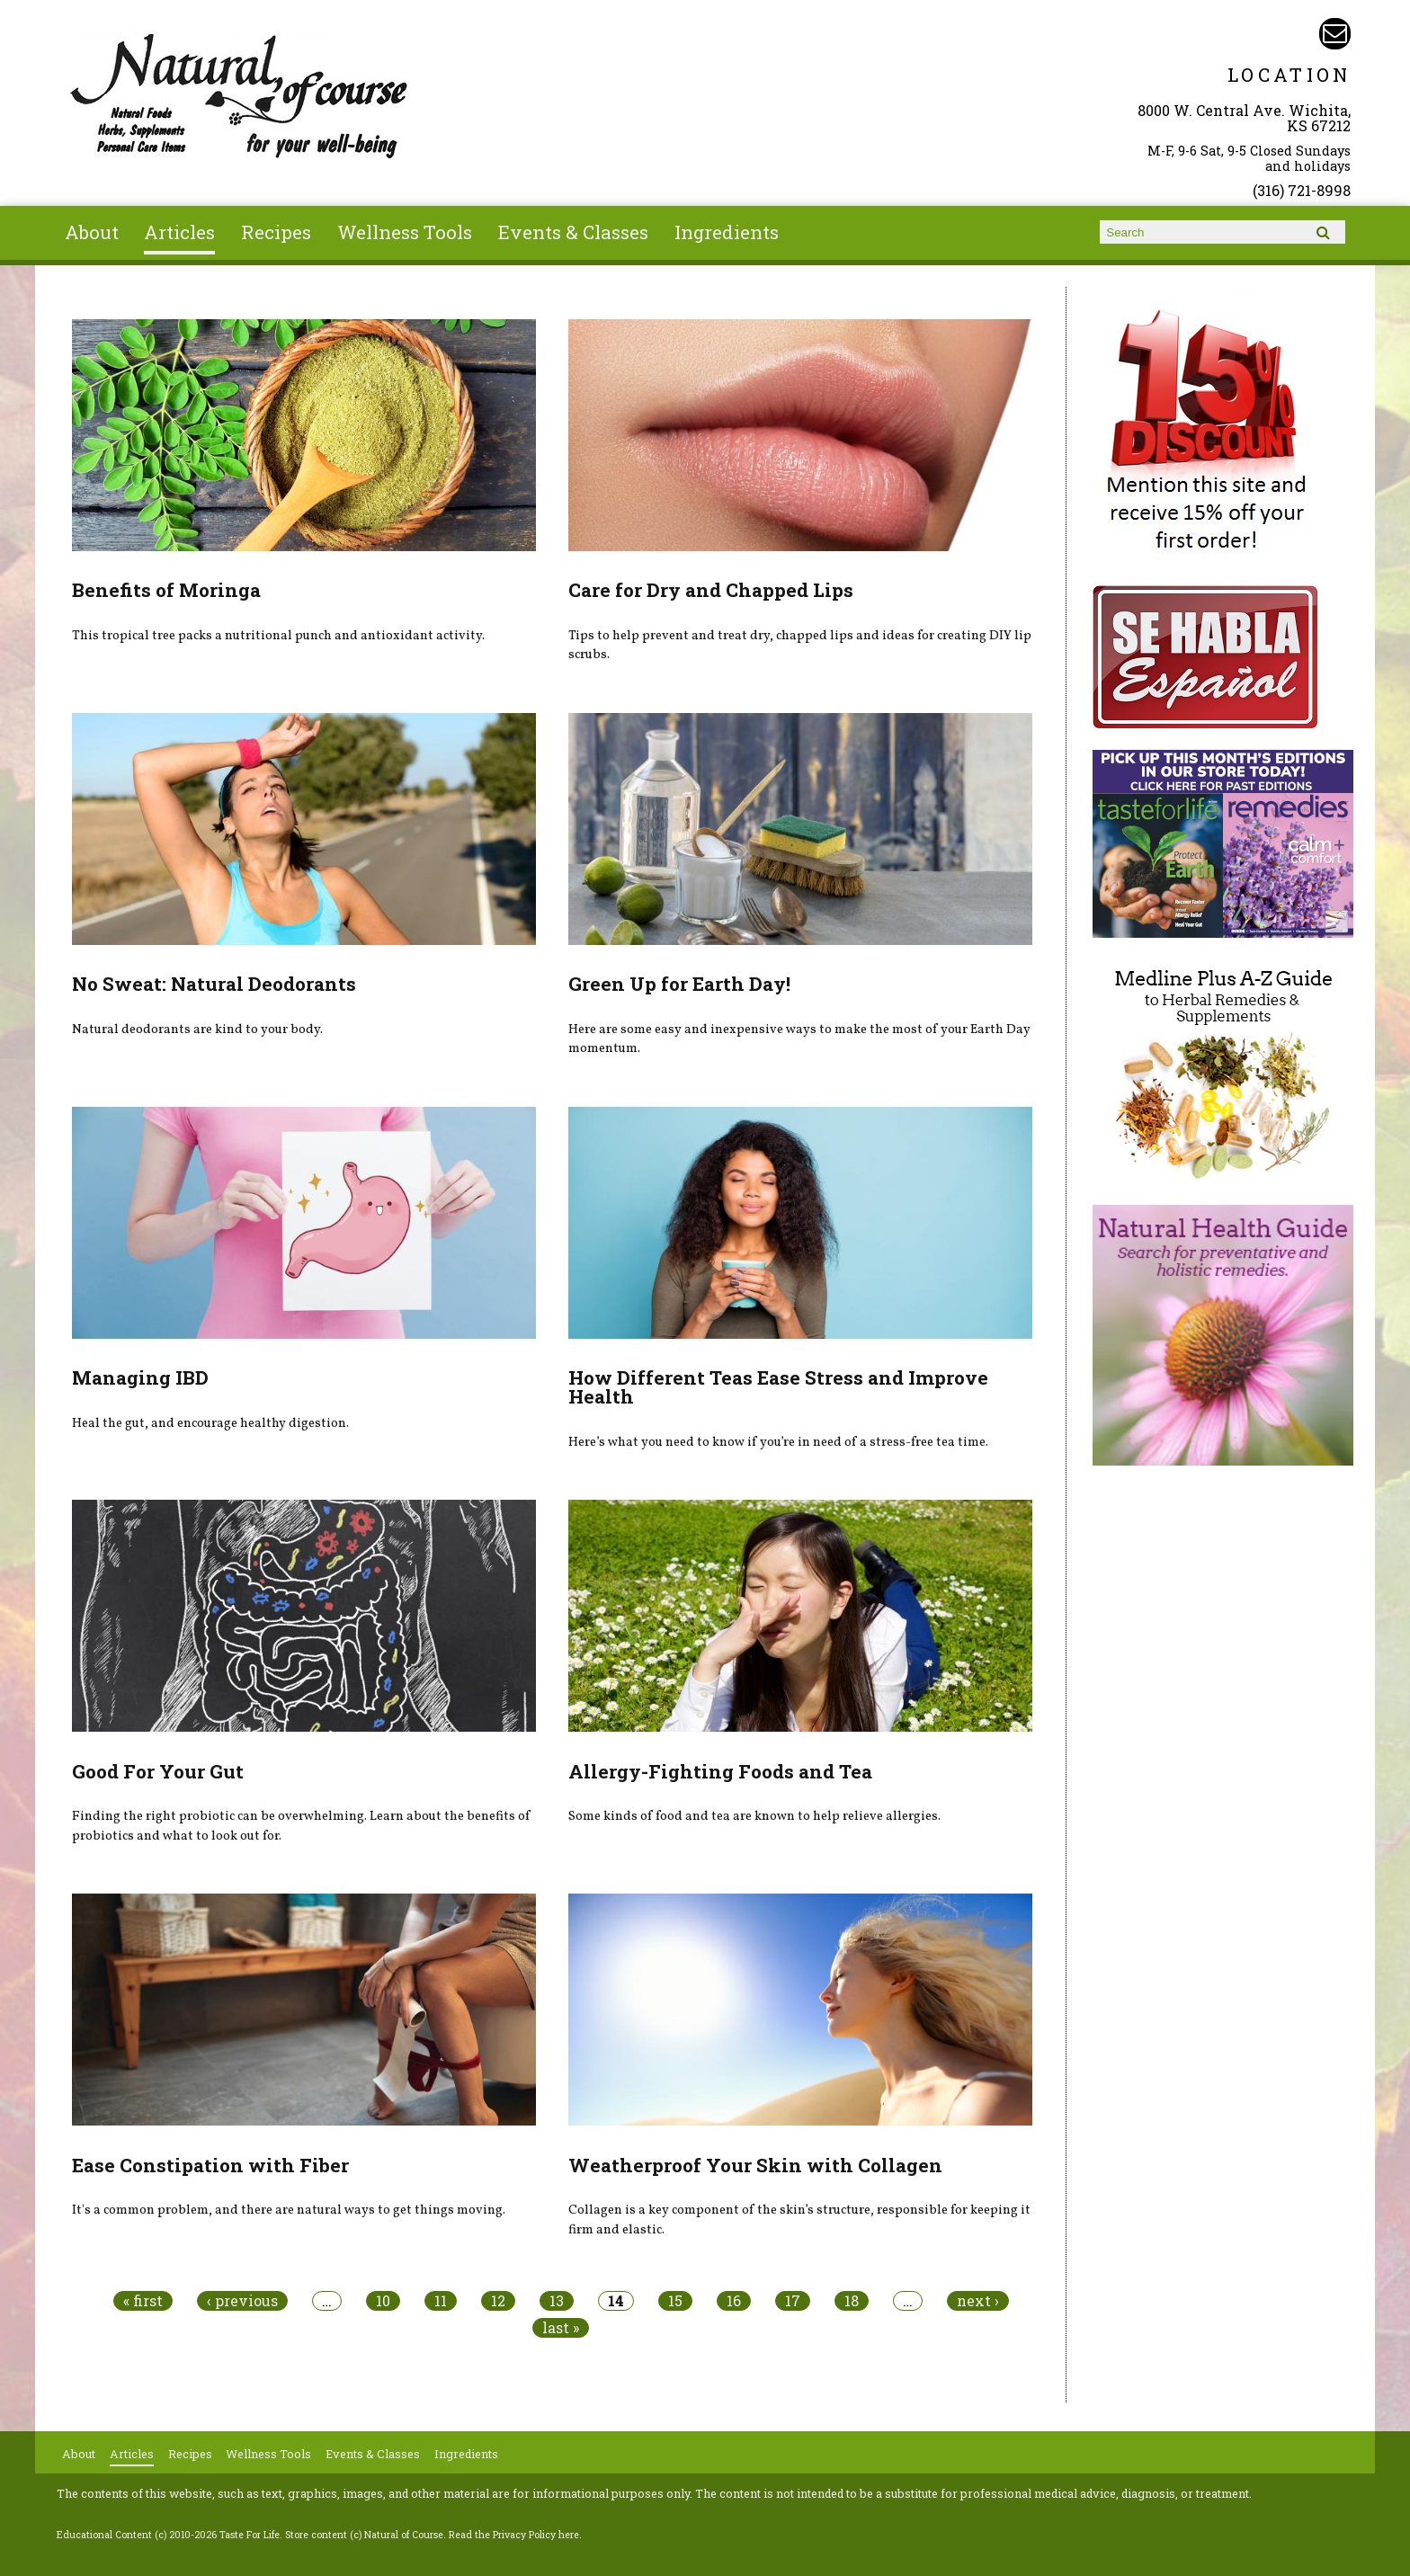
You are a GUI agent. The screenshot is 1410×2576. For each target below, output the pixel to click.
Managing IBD (140, 1377)
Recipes (276, 232)
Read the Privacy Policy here (514, 2534)
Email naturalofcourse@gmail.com (1335, 33)
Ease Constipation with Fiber (210, 2165)
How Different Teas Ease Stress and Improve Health (778, 1387)
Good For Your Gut (158, 1771)
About (92, 232)
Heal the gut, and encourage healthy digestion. (210, 1423)
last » (560, 2328)
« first (143, 2301)
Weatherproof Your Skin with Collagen (755, 2165)
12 (498, 2301)
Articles (179, 232)
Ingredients (726, 232)
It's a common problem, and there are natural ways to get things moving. (288, 2210)
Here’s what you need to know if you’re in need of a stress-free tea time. (778, 1442)
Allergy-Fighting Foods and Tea (720, 1771)
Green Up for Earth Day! (679, 983)
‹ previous (242, 2301)
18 (851, 2301)
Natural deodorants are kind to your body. (197, 1029)
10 (383, 2301)
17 (792, 2301)
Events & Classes (573, 232)
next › (978, 2301)
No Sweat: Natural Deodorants (214, 983)
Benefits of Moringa (166, 589)
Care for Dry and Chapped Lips (710, 589)
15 (675, 2301)
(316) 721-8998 (1302, 190)
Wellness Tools (404, 232)
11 (440, 2301)
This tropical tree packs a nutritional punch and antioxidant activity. (278, 636)
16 (734, 2301)
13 (556, 2301)
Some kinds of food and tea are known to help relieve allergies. (754, 1816)
